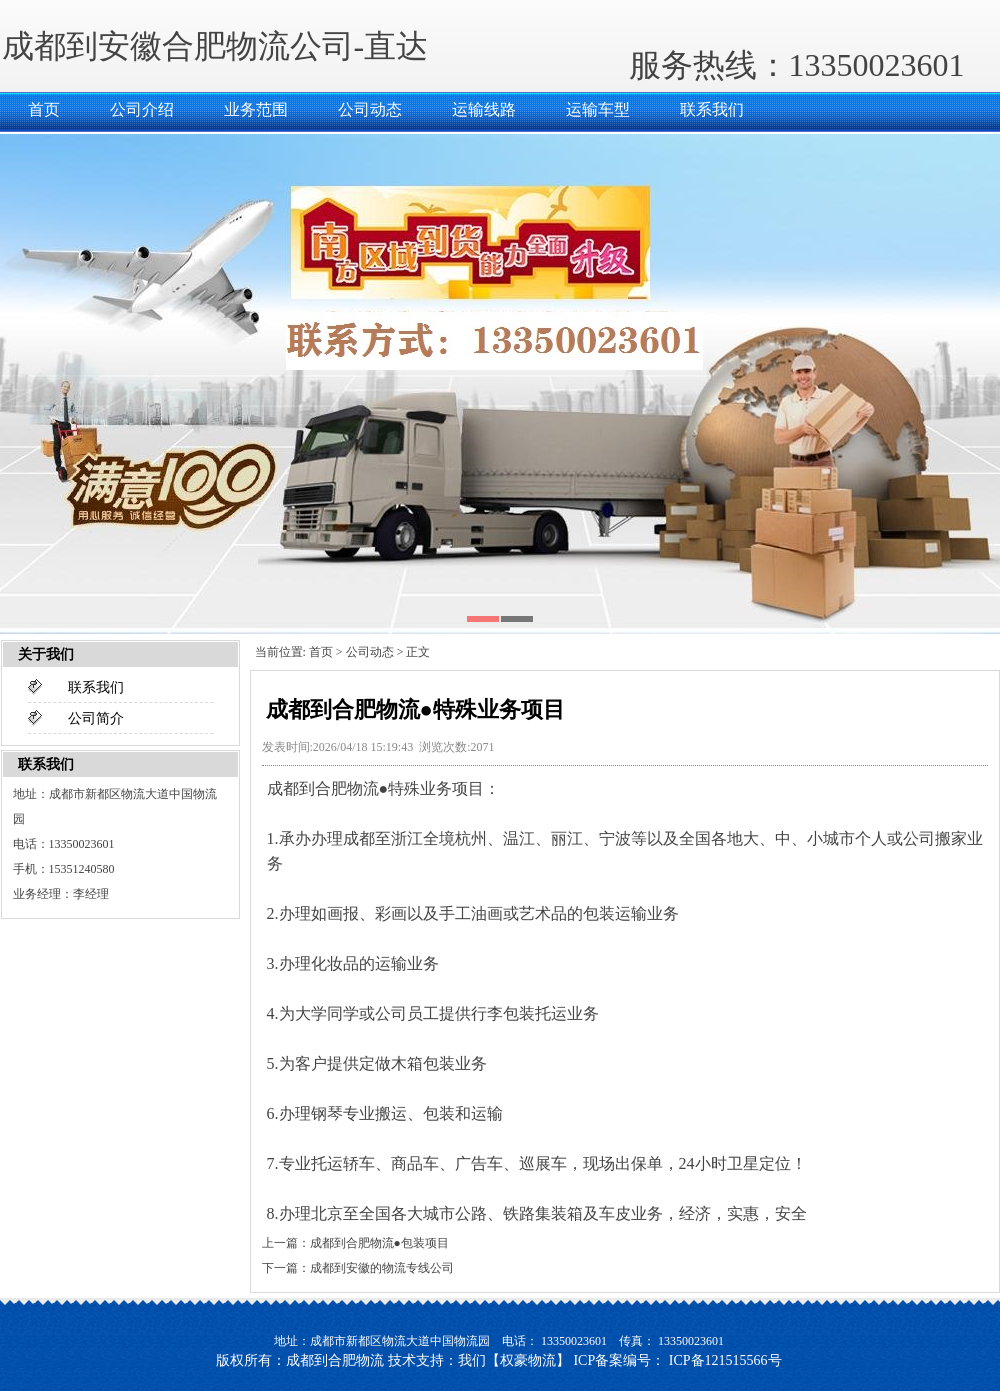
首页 (44, 109)
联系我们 (712, 109)
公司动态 (370, 109)
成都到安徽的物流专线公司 (382, 1268)
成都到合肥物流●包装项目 (379, 1243)
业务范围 (256, 109)
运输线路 (484, 109)
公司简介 (96, 718)
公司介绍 (142, 109)
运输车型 (598, 109)
